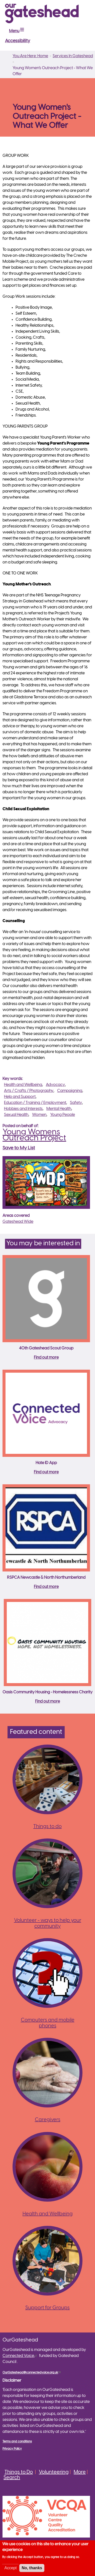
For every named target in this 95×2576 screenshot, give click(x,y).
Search (12, 2477)
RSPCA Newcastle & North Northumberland (46, 1577)
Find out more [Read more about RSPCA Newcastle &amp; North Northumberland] (46, 1587)
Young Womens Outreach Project (34, 1135)
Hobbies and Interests (23, 1109)
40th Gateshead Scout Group (46, 1348)
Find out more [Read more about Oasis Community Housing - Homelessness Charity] (47, 1701)
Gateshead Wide (18, 1222)
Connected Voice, (20, 2356)
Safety (76, 1103)
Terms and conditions (17, 2441)
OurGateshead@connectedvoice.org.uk (32, 2372)
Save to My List (19, 1148)
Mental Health (58, 1109)
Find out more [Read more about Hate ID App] (46, 1472)
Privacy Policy (12, 2448)
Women (39, 1115)
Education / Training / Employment (35, 1103)
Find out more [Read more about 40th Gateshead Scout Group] (46, 1357)
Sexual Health (16, 1115)
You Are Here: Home (30, 56)
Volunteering (54, 2472)
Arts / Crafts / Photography (28, 1091)
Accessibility (17, 41)
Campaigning (69, 1091)
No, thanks (32, 2569)
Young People (62, 1115)
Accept (10, 2569)
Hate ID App (46, 1463)
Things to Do (19, 2472)
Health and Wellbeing (23, 1085)
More (80, 2472)
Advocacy (55, 1085)
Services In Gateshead (73, 56)
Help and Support (20, 1097)
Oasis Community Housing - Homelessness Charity (47, 1692)
